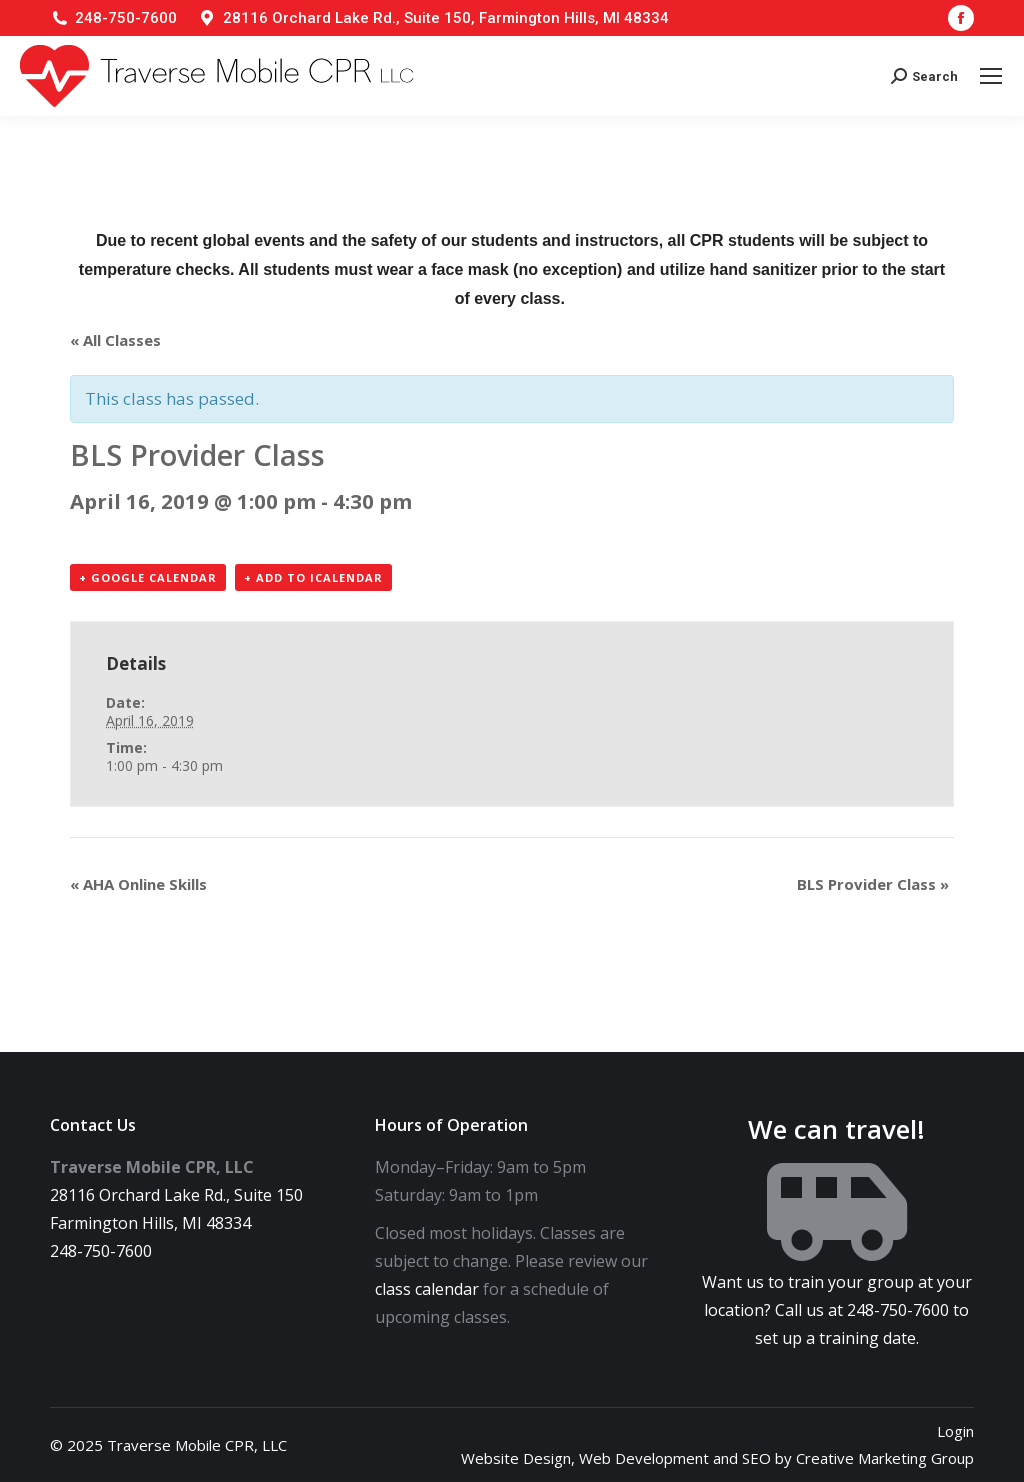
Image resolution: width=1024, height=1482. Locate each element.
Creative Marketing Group (885, 1458)
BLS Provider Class (873, 884)
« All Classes (115, 340)
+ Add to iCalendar (313, 577)
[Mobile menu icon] (991, 76)
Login (955, 1431)
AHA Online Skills (138, 884)
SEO (756, 1458)
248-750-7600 (126, 18)
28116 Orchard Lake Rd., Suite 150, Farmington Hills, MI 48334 (446, 18)
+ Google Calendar (148, 577)
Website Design (516, 1458)
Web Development (644, 1458)
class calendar (427, 1289)
